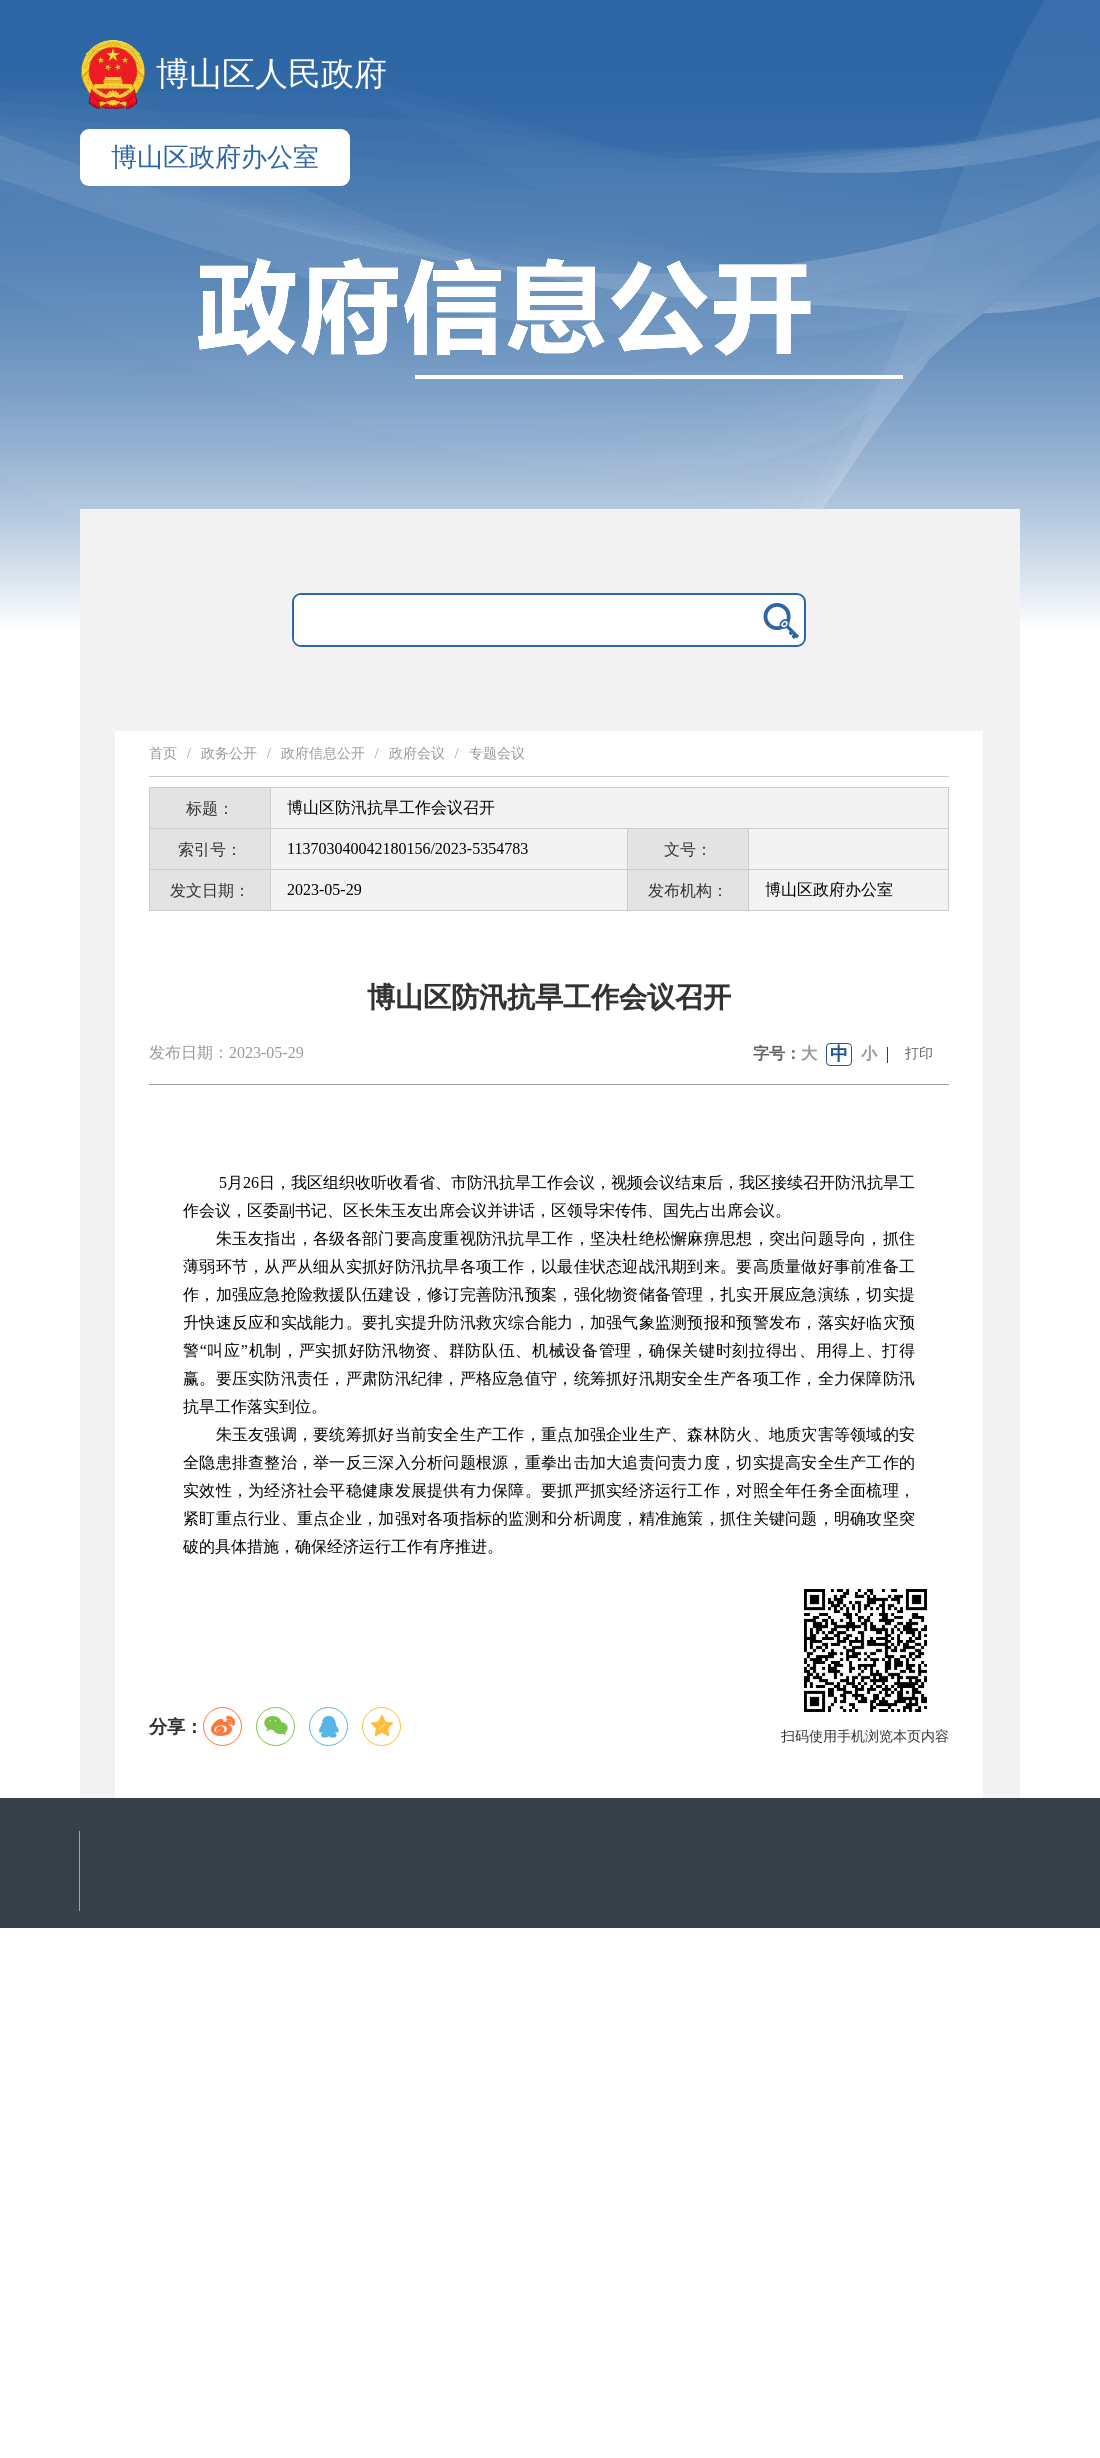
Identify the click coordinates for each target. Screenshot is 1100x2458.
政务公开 (229, 753)
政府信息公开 (323, 753)
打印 (919, 1053)
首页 (163, 753)
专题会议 (497, 753)
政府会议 (417, 753)
